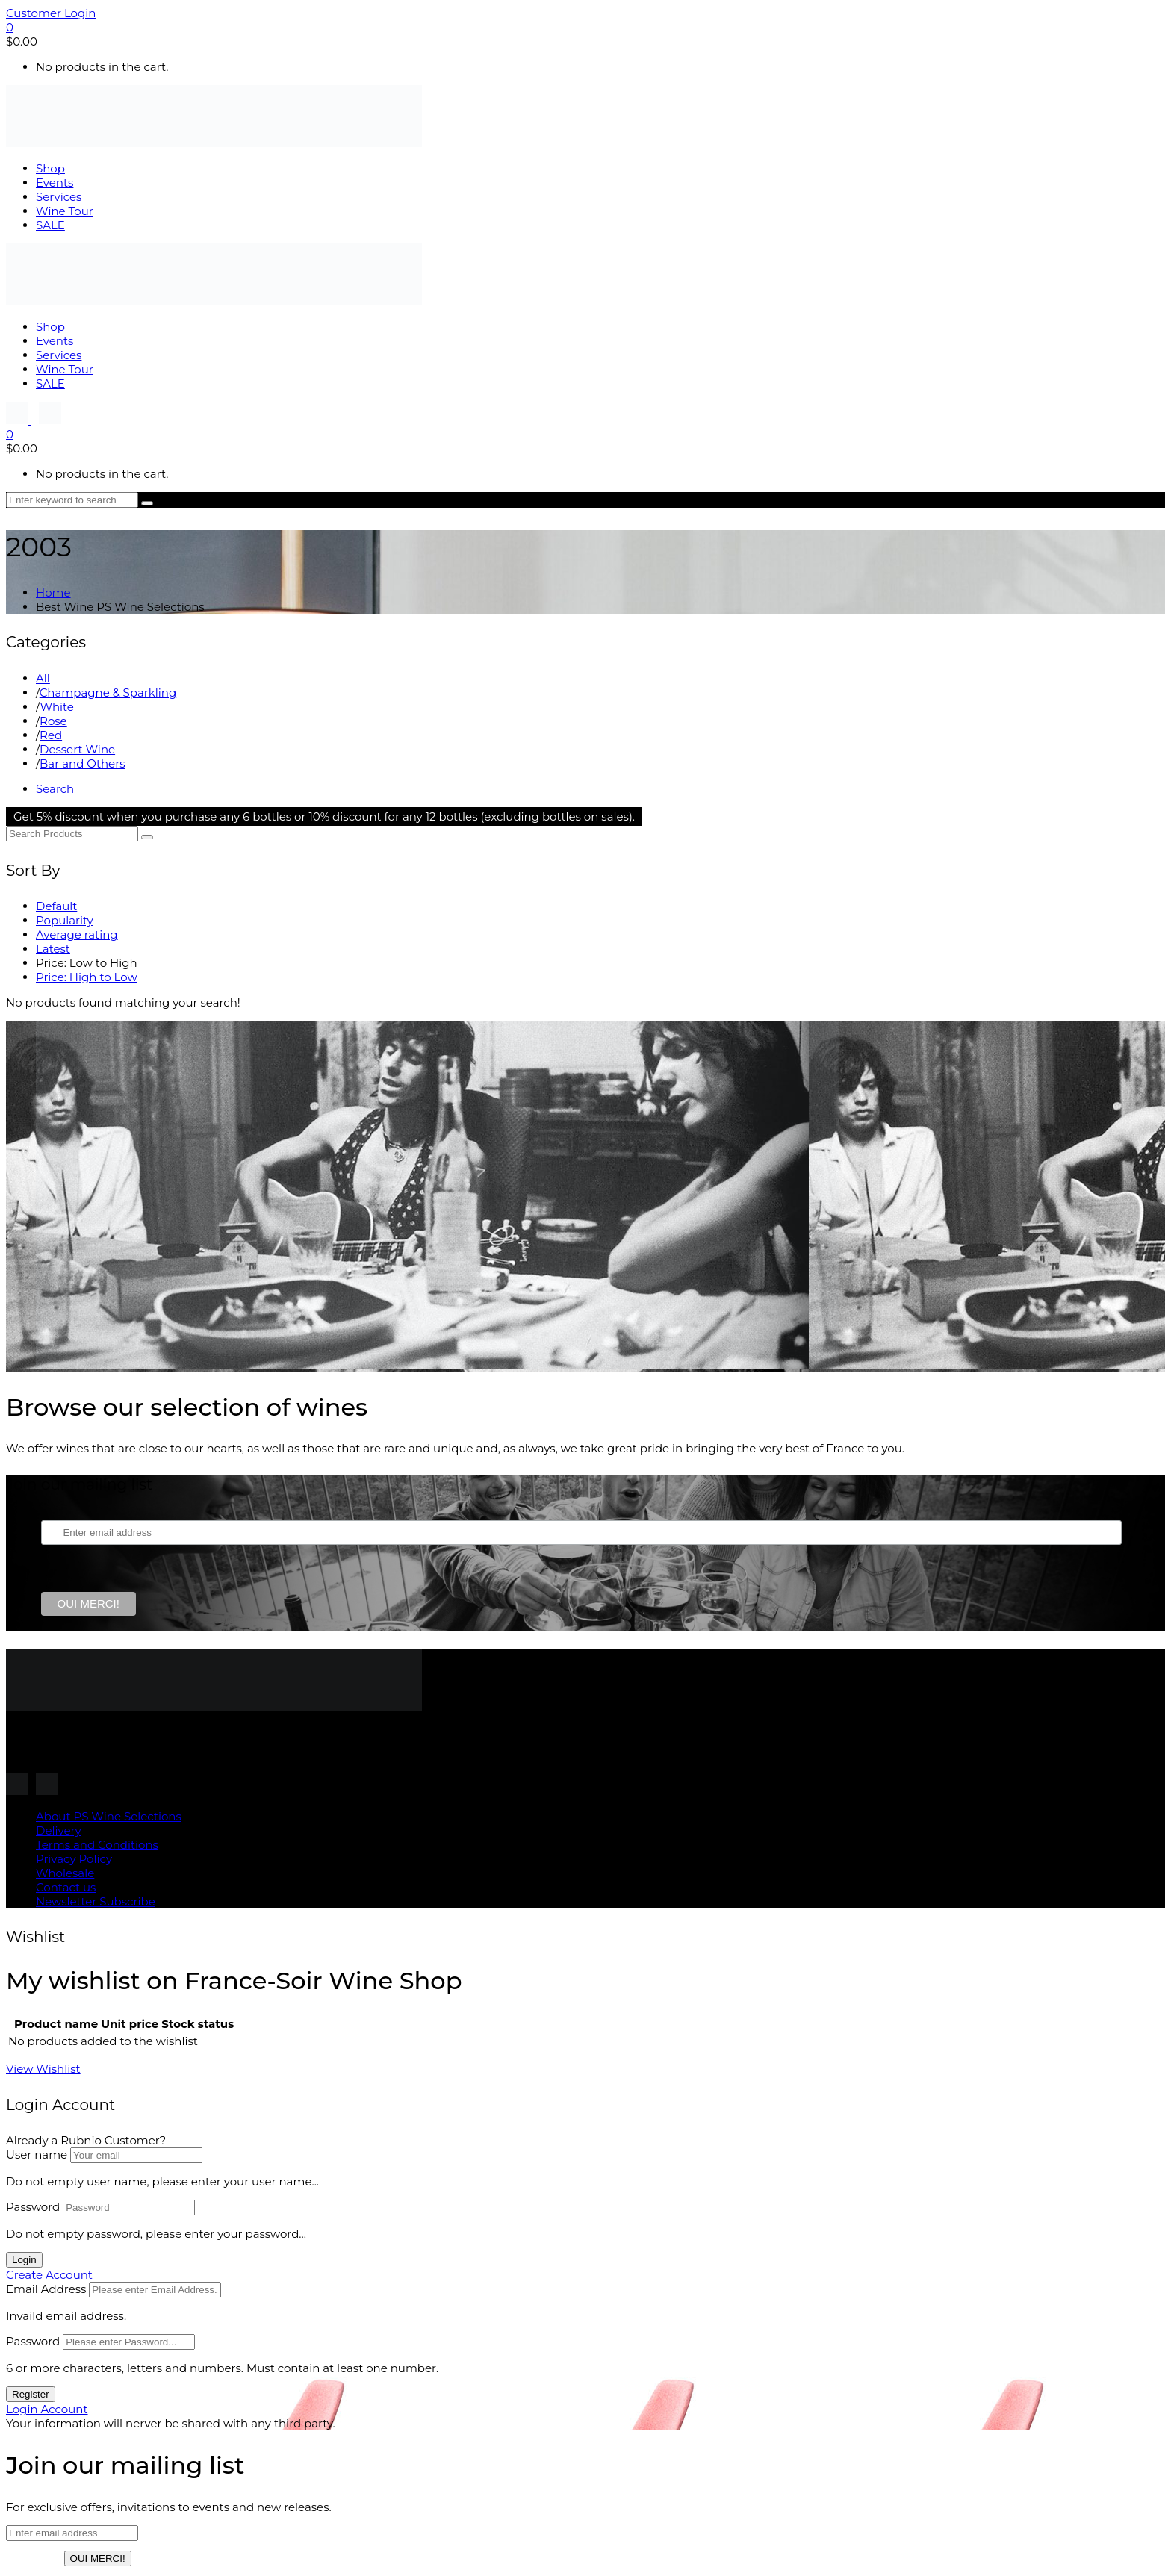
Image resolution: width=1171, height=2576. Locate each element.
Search (55, 789)
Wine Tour (64, 211)
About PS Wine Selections (108, 1816)
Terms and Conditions (97, 1845)
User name (36, 2154)
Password (33, 2207)
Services (58, 197)
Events (54, 182)
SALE (50, 225)
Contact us (66, 1887)
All (43, 678)
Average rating (77, 934)
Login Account (47, 2409)
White (56, 707)
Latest (53, 949)
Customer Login (51, 13)
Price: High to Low (86, 977)
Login (24, 2259)
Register (30, 2394)
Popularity (64, 920)
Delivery (58, 1830)
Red (51, 735)
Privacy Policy (74, 1859)
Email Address (46, 2289)
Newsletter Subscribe (95, 1901)
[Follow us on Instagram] (18, 420)
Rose (53, 721)
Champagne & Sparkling (108, 692)
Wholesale (65, 1873)
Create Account (49, 2275)
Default (56, 906)
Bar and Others (82, 763)
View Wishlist (43, 2069)
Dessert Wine (77, 749)
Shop (50, 168)
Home (53, 592)
